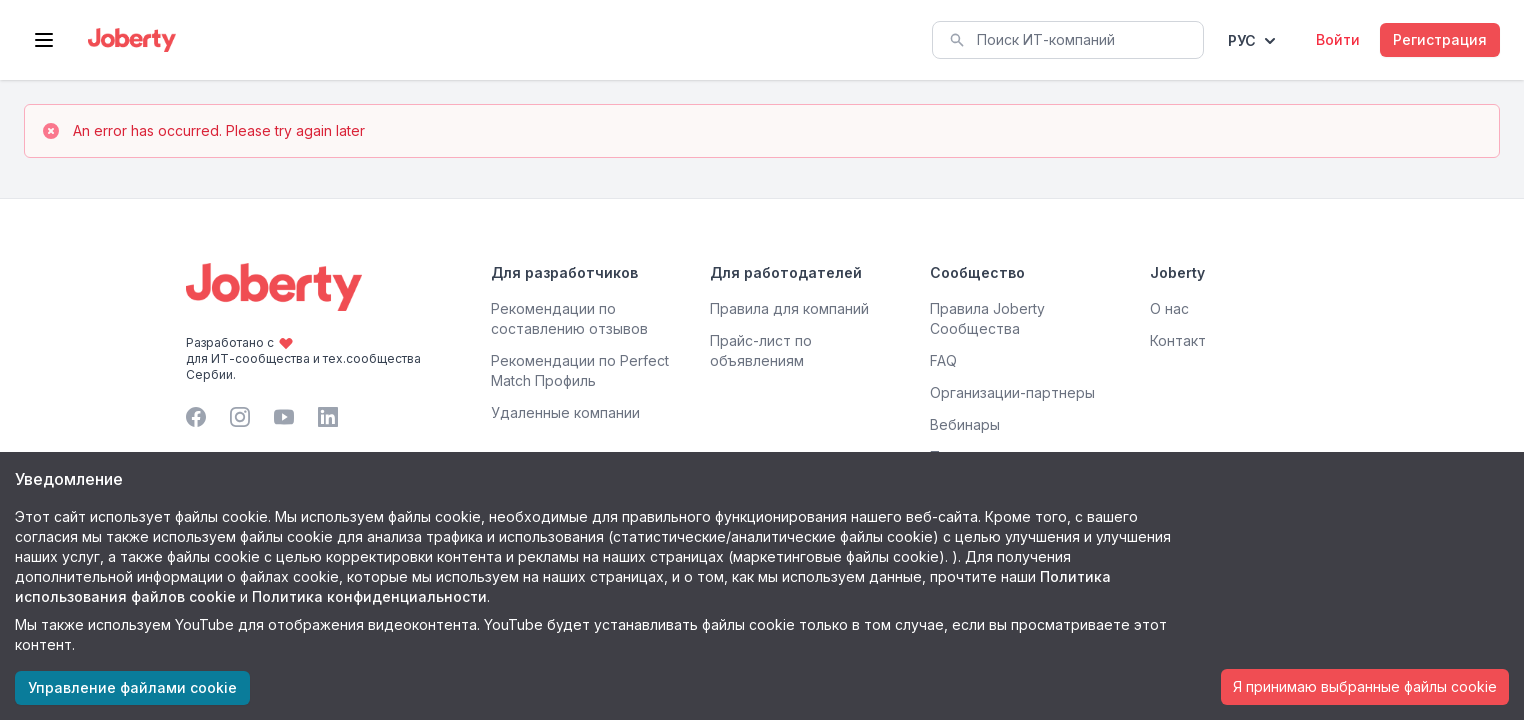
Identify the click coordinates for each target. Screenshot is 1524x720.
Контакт (1178, 340)
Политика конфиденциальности (369, 596)
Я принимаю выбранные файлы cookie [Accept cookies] (1365, 686)
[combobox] (1068, 40)
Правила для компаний (789, 308)
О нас (1169, 308)
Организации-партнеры (1012, 392)
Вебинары (965, 424)
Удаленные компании (565, 412)
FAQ (943, 360)
